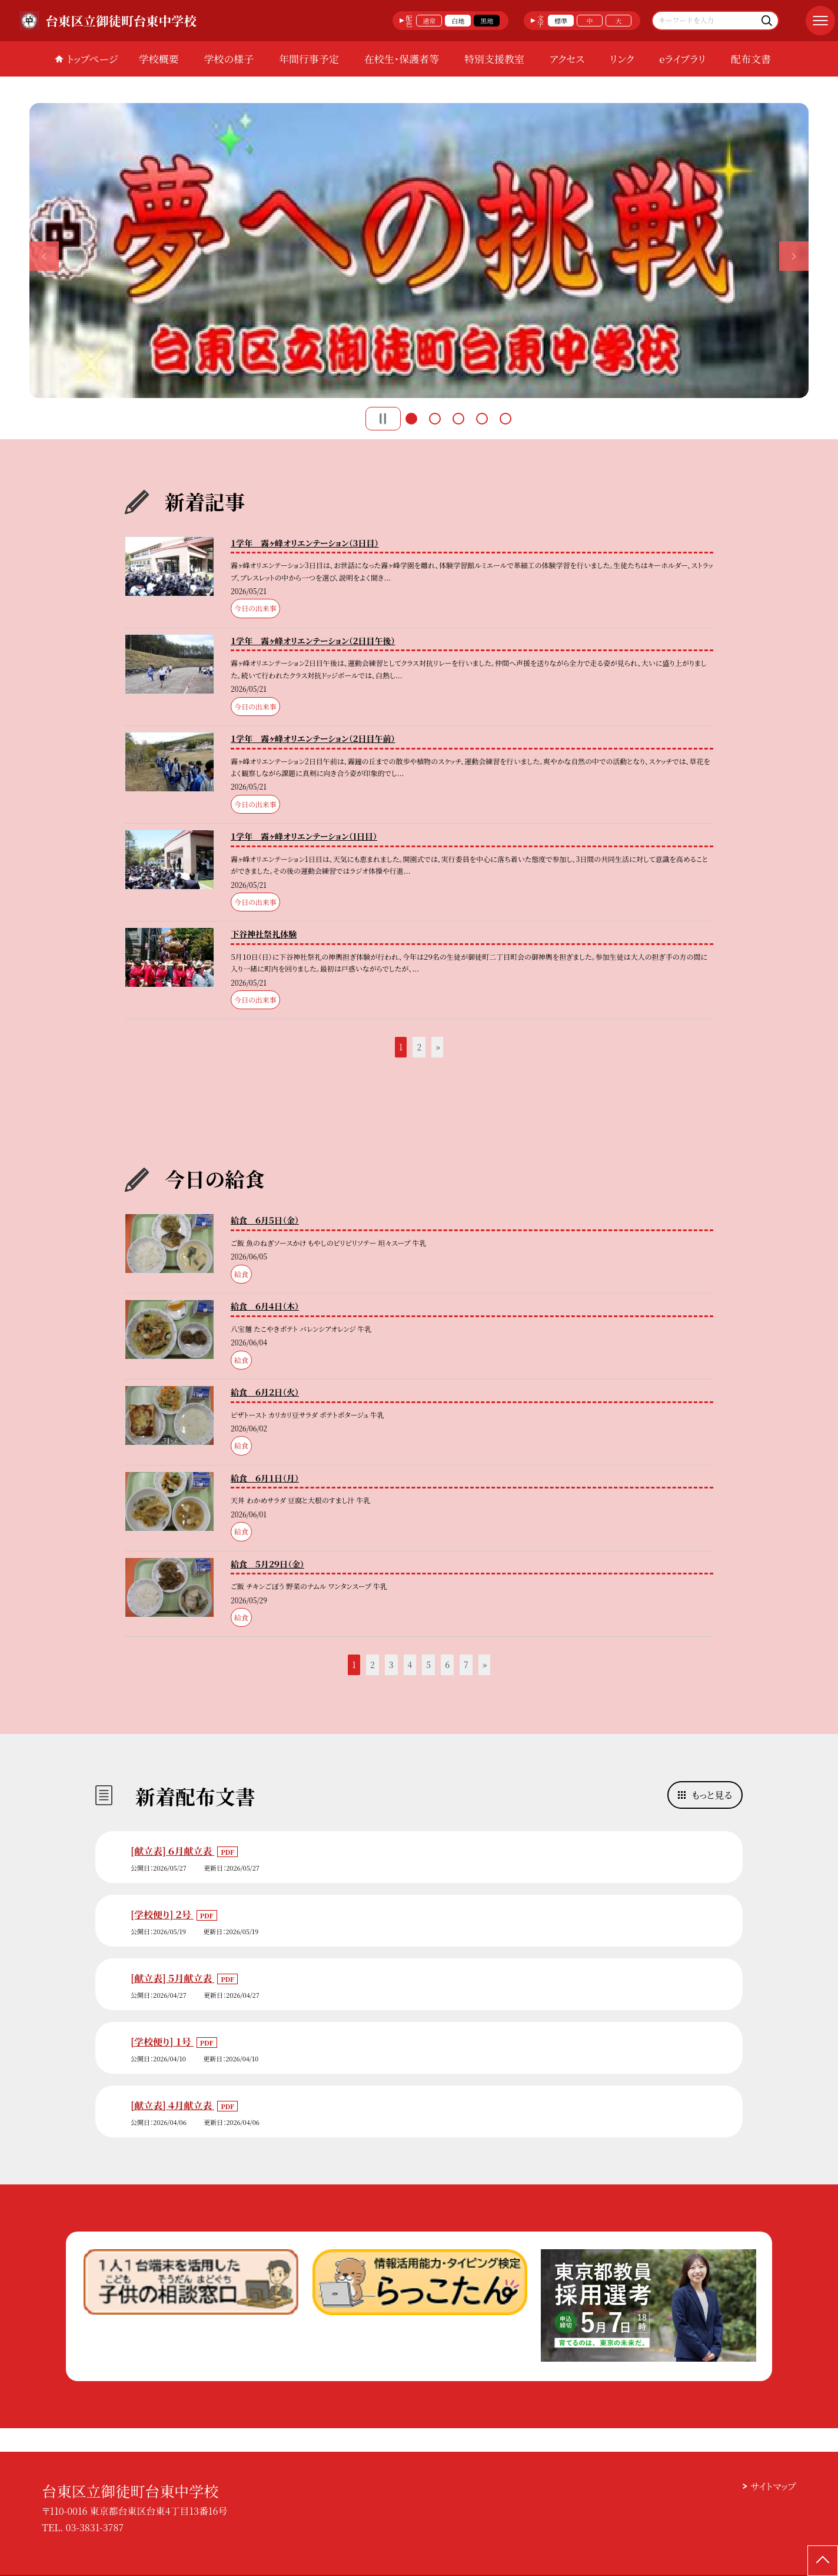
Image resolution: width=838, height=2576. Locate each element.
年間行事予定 (309, 58)
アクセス (567, 58)
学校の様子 (229, 58)
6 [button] (447, 1664)
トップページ (92, 58)
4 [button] (482, 419)
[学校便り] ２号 (162, 1914)
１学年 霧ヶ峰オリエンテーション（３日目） (305, 543)
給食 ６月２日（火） (265, 1392)
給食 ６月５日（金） (265, 1220)
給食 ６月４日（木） (265, 1306)
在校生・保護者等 (402, 58)
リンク (622, 58)
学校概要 (159, 58)
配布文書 (751, 58)
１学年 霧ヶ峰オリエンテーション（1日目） (304, 836)
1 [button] (411, 419)
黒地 (486, 20)
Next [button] (794, 256)
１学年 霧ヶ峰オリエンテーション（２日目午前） (313, 738)
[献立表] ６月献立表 (172, 1851)
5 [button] (505, 419)
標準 (560, 20)
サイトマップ (773, 2486)
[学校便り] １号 (162, 2041)
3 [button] (458, 419)
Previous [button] (44, 256)
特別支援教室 (494, 58)
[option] (419, 250)
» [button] (437, 1047)
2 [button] (435, 419)
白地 (457, 20)
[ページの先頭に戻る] (822, 2560)
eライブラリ (682, 58)
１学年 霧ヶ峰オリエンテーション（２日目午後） (313, 641)
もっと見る (712, 1795)
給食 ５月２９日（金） (267, 1564)
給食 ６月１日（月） (265, 1478)
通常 (429, 20)
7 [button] (466, 1664)
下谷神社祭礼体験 (264, 934)
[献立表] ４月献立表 (172, 2105)
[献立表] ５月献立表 (172, 1978)
